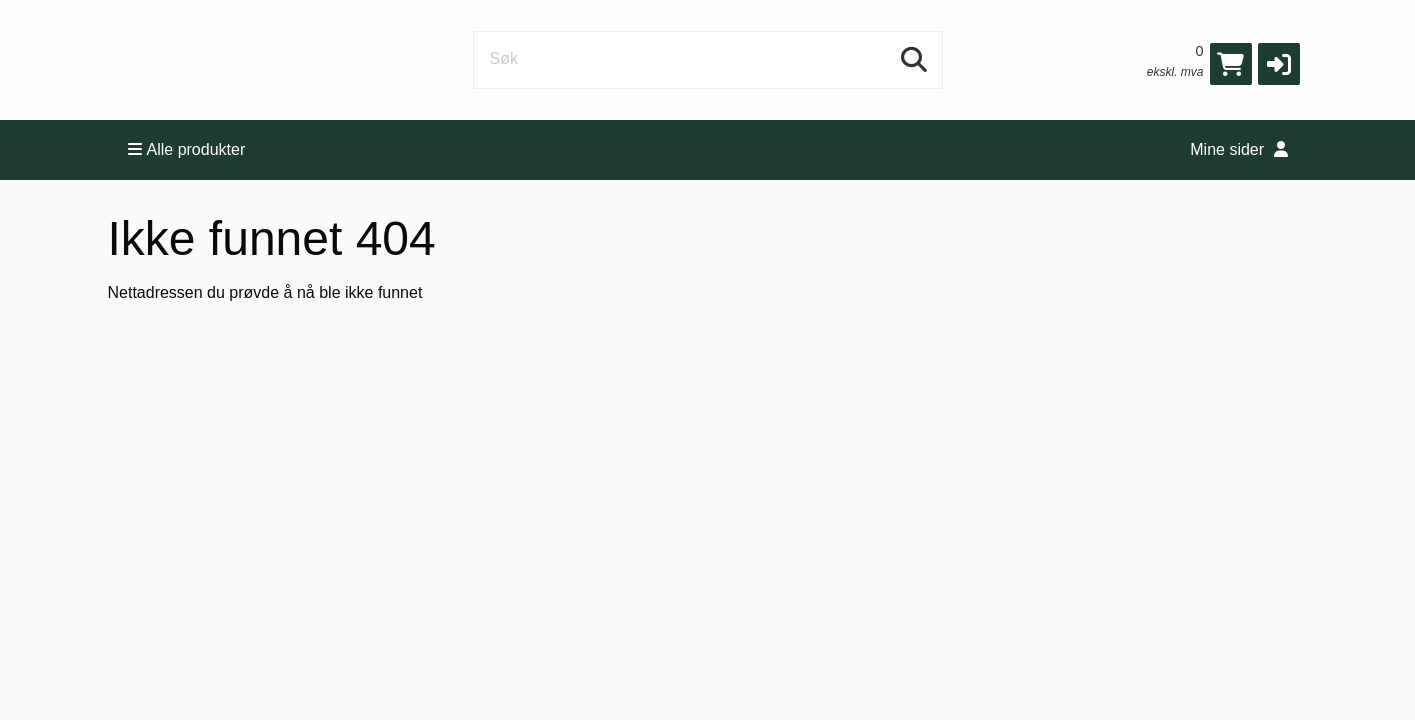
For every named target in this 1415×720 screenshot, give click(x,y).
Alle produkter (187, 149)
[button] (1279, 64)
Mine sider (1238, 149)
